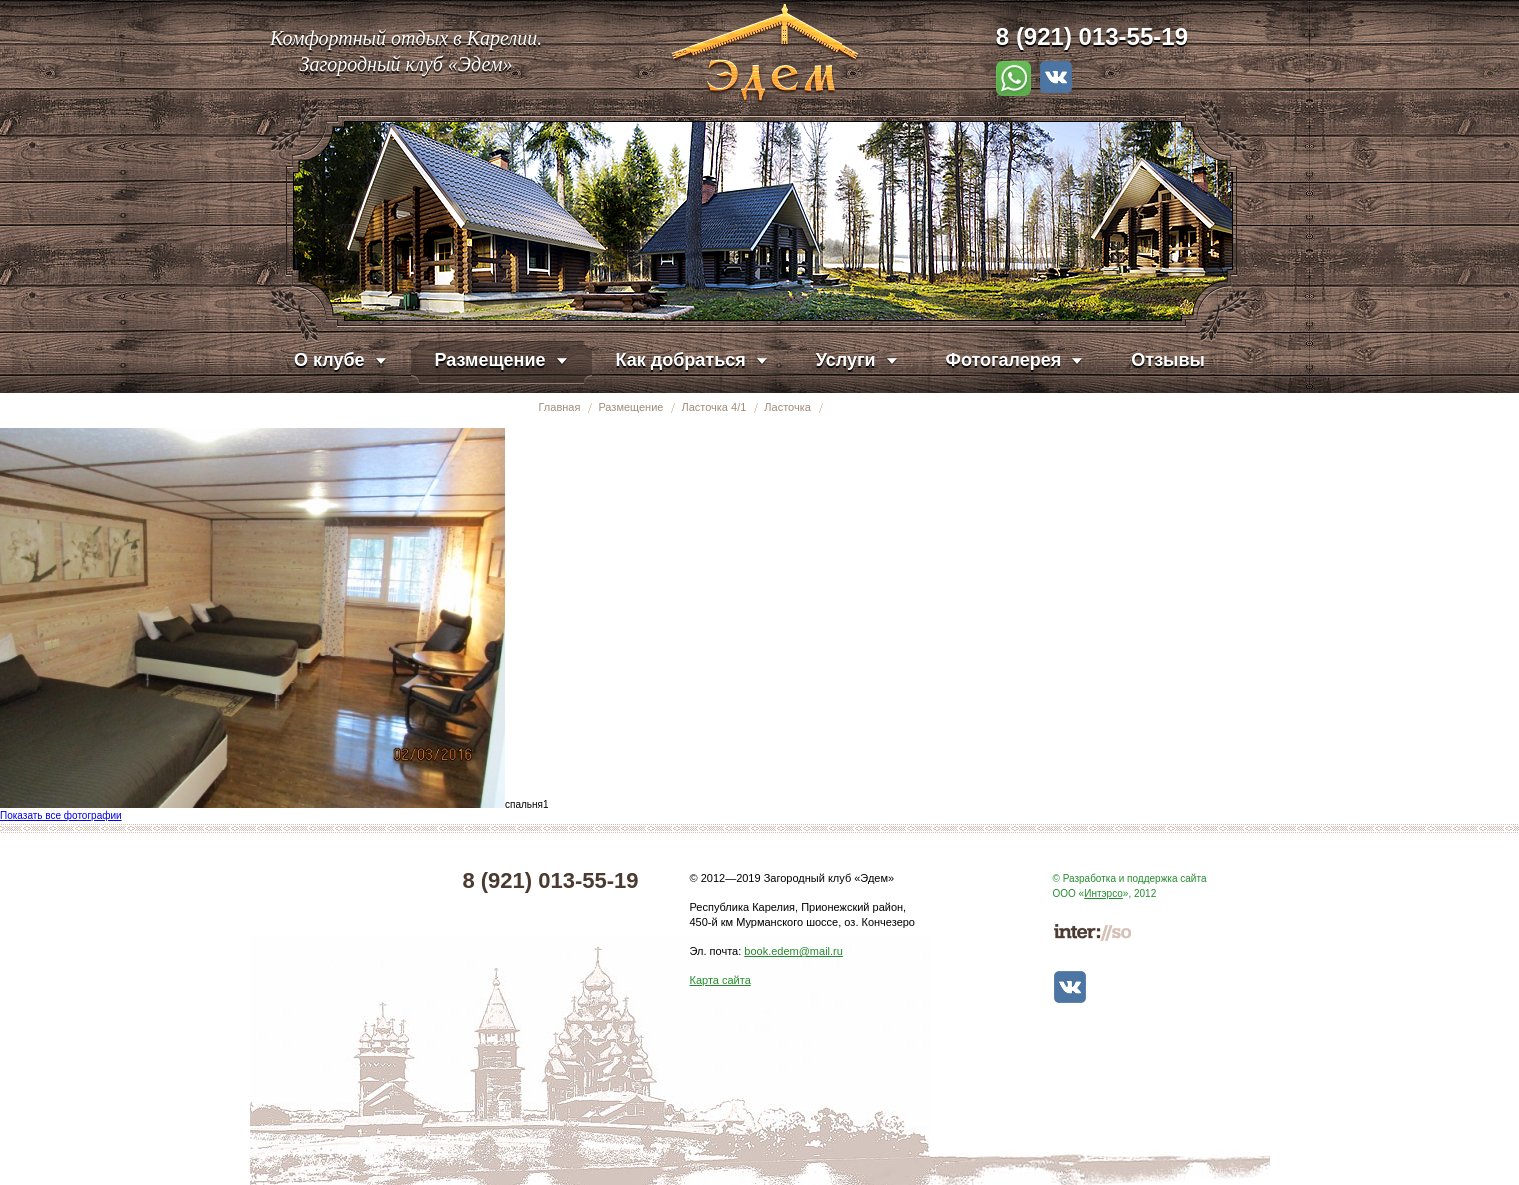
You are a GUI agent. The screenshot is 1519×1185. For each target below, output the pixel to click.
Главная (560, 407)
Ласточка (787, 407)
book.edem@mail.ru (793, 951)
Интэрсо (1103, 893)
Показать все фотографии (61, 815)
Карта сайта (720, 980)
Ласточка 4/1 (713, 407)
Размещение (630, 407)
